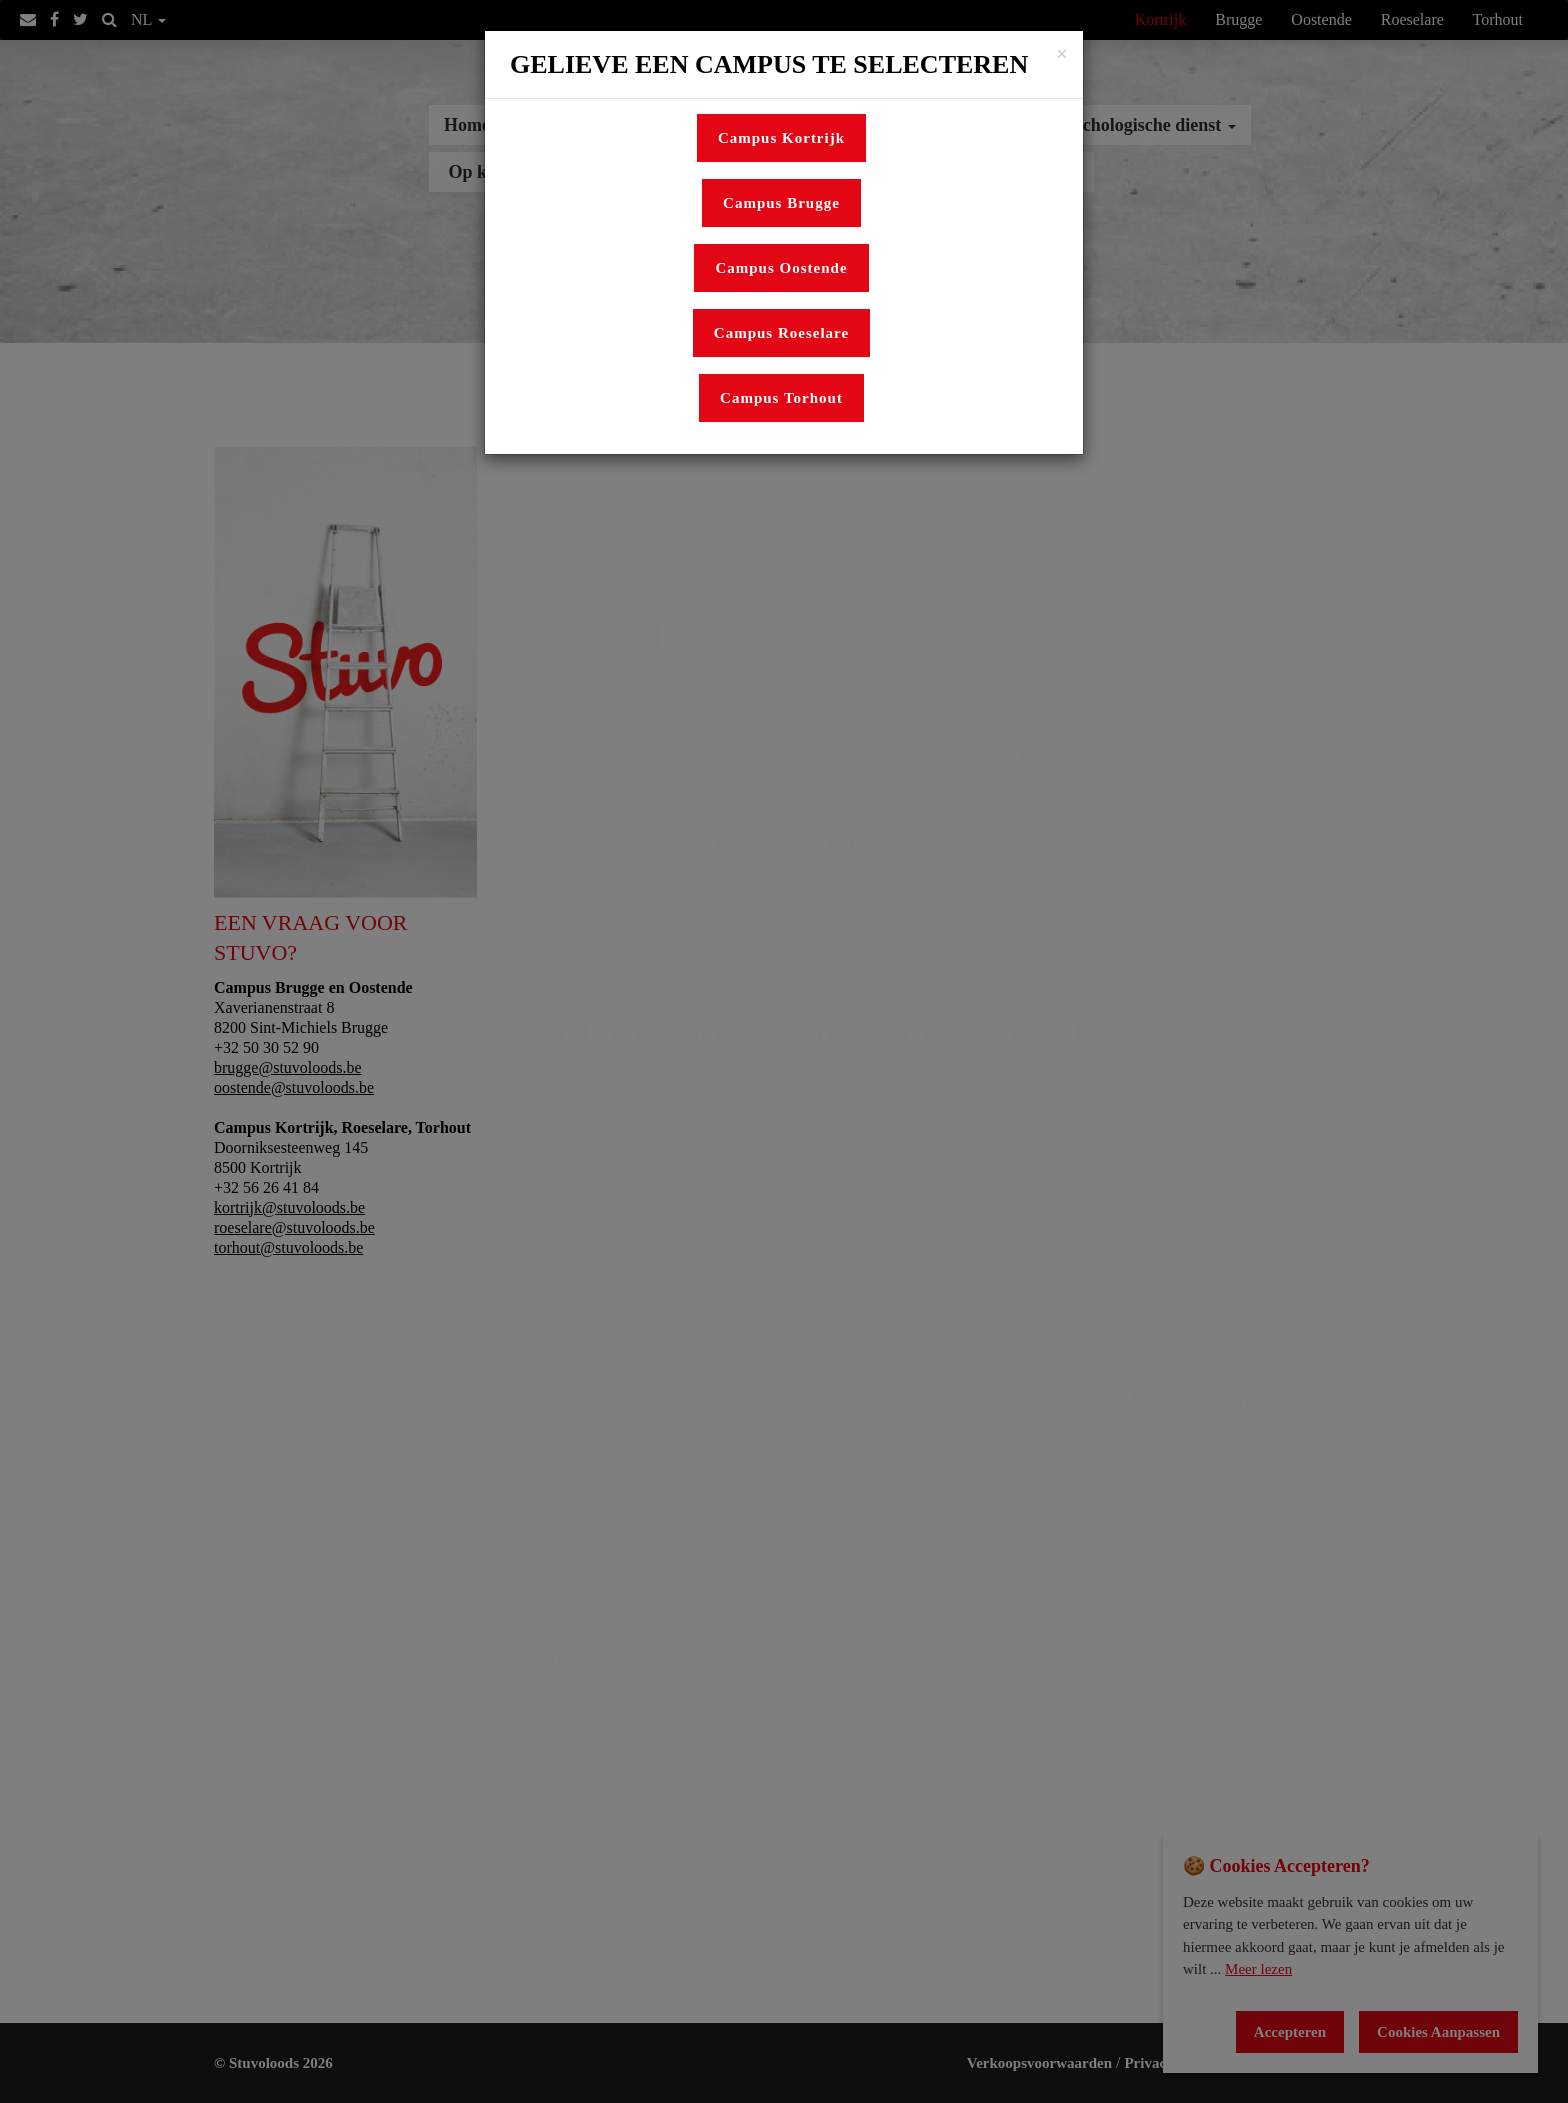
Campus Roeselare (781, 333)
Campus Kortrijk (781, 138)
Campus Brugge (781, 203)
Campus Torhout (781, 398)
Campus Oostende (781, 268)
